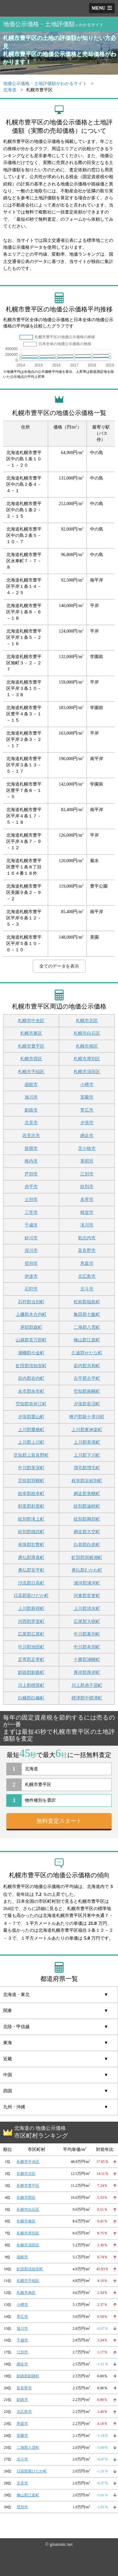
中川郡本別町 (87, 1647)
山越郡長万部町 (31, 1340)
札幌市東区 (31, 1033)
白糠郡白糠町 (31, 1698)
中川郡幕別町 (87, 1634)
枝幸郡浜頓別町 (86, 1480)
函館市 (31, 1084)
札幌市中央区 (31, 1020)
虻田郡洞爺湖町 (86, 1557)
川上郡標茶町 (31, 1685)
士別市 (31, 1199)
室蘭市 (86, 1097)
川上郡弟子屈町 (86, 1685)
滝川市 (86, 1225)
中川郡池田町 (31, 1647)
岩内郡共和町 (87, 1365)
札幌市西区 (31, 1058)
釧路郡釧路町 (31, 1672)
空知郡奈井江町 (31, 1404)
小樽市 (86, 1084)
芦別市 (31, 1174)
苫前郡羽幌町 (31, 1480)
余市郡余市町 (31, 1391)
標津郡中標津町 (86, 1698)
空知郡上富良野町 (31, 1455)
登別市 (31, 1263)
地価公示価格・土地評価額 (53, 24)
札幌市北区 (87, 1020)
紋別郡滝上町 (31, 1519)
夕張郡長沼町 (87, 1404)
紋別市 (86, 1186)
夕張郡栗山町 (31, 1416)
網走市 (86, 1135)
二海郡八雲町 (87, 1327)
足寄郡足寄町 (31, 1659)
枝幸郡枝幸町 (31, 1493)
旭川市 (31, 1097)
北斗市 (86, 1289)
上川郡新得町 (31, 1608)
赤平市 (31, 1186)
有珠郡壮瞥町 (31, 1544)
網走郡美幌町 (87, 1493)
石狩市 (31, 1289)
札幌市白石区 (87, 1033)
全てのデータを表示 (59, 966)
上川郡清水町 (87, 1608)
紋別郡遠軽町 (87, 1506)
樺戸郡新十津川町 (86, 1416)
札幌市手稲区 (31, 1071)
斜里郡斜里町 (31, 1506)
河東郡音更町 (87, 1595)
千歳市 (31, 1225)
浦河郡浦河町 (87, 1583)
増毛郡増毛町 (87, 1467)
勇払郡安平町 (31, 1570)
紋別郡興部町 (87, 1519)
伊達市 (31, 1276)
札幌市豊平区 (31, 1046)
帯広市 (86, 1110)
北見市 (31, 1122)
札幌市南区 (87, 1046)
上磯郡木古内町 (31, 1314)
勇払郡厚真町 (31, 1557)
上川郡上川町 (31, 1442)
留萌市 (31, 1148)
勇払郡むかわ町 (86, 1570)
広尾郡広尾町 (31, 1634)
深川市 (31, 1250)
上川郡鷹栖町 (31, 1429)
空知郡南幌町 (87, 1391)
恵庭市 (86, 1263)
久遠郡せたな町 (86, 1353)
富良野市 (87, 1250)
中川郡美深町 (31, 1467)
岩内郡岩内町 (31, 1378)
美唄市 (86, 1161)
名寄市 (86, 1199)
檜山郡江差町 (87, 1340)
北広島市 (87, 1276)
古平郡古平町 (87, 1378)
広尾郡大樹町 (87, 1621)
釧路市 (31, 1110)
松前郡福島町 (87, 1301)
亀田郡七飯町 (87, 1314)
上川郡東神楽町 (86, 1429)
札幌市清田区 (87, 1071)
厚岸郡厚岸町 (87, 1672)
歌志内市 (87, 1238)
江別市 (86, 1174)
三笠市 (31, 1212)
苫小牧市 (87, 1148)
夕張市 (86, 1122)
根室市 (86, 1212)
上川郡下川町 (87, 1455)
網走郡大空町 (87, 1531)
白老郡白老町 (87, 1544)
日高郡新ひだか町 (31, 1595)
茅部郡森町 (31, 1327)
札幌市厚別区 (87, 1058)
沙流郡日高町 (31, 1583)
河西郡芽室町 (31, 1621)
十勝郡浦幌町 (87, 1659)
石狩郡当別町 (31, 1301)
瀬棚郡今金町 (31, 1353)
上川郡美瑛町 (87, 1442)
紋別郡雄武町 (31, 1531)
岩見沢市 (31, 1135)
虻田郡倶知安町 (31, 1365)
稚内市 (31, 1161)
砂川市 (31, 1238)
